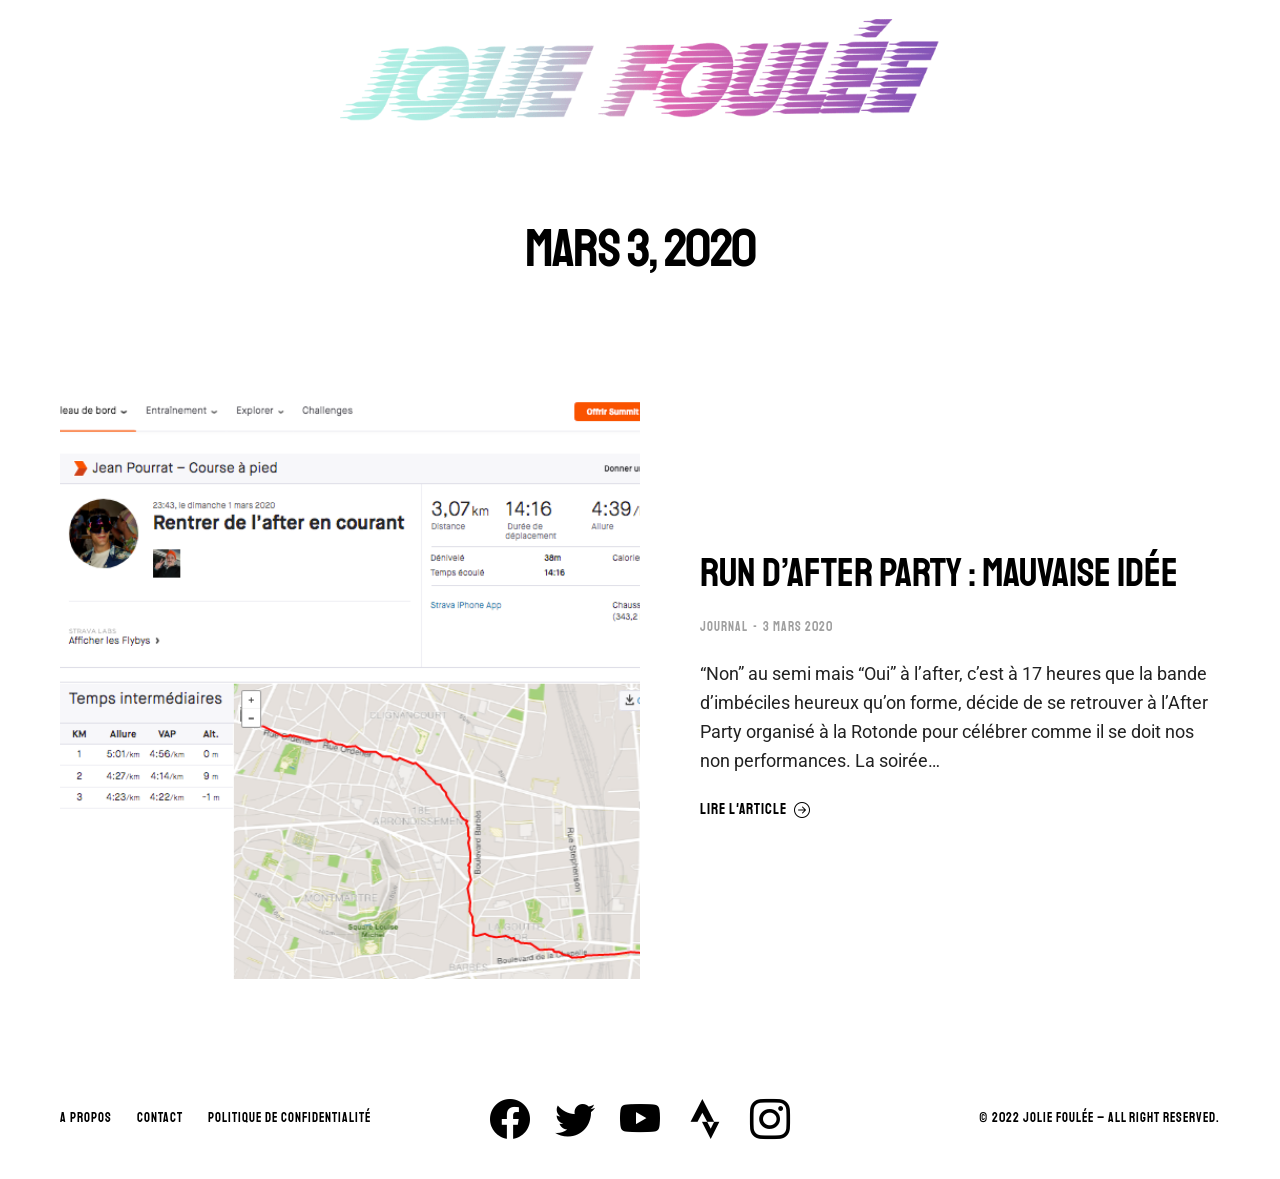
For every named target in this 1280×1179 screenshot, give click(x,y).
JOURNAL (724, 627)
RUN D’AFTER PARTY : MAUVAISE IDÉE (939, 573)
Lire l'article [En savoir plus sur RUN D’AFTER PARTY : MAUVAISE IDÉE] (755, 810)
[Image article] (350, 689)
